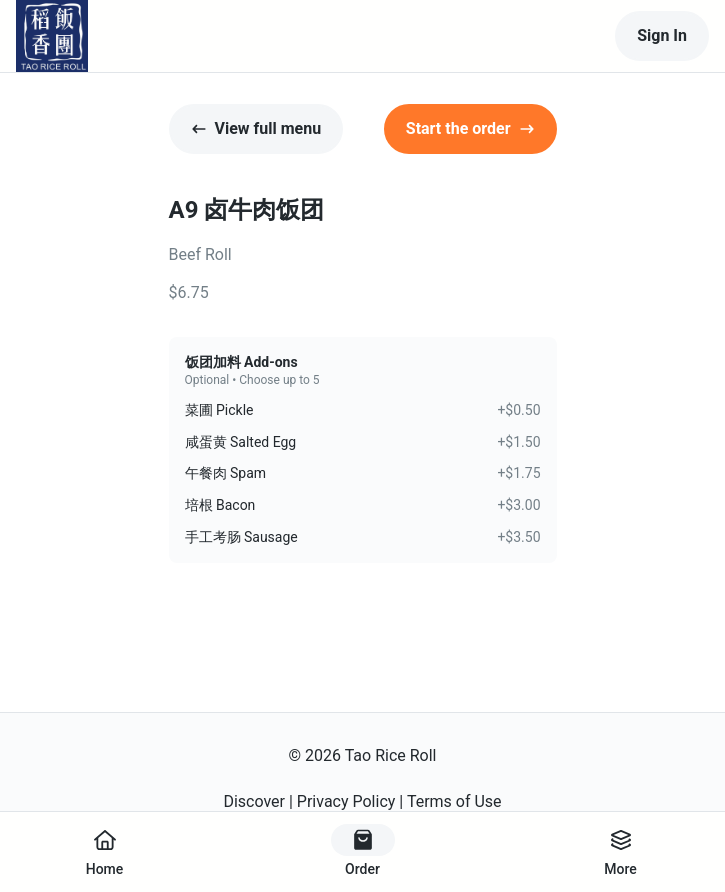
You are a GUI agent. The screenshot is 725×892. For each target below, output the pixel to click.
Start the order (470, 128)
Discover (254, 801)
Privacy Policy (346, 801)
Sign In (662, 35)
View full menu (256, 128)
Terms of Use (454, 801)
